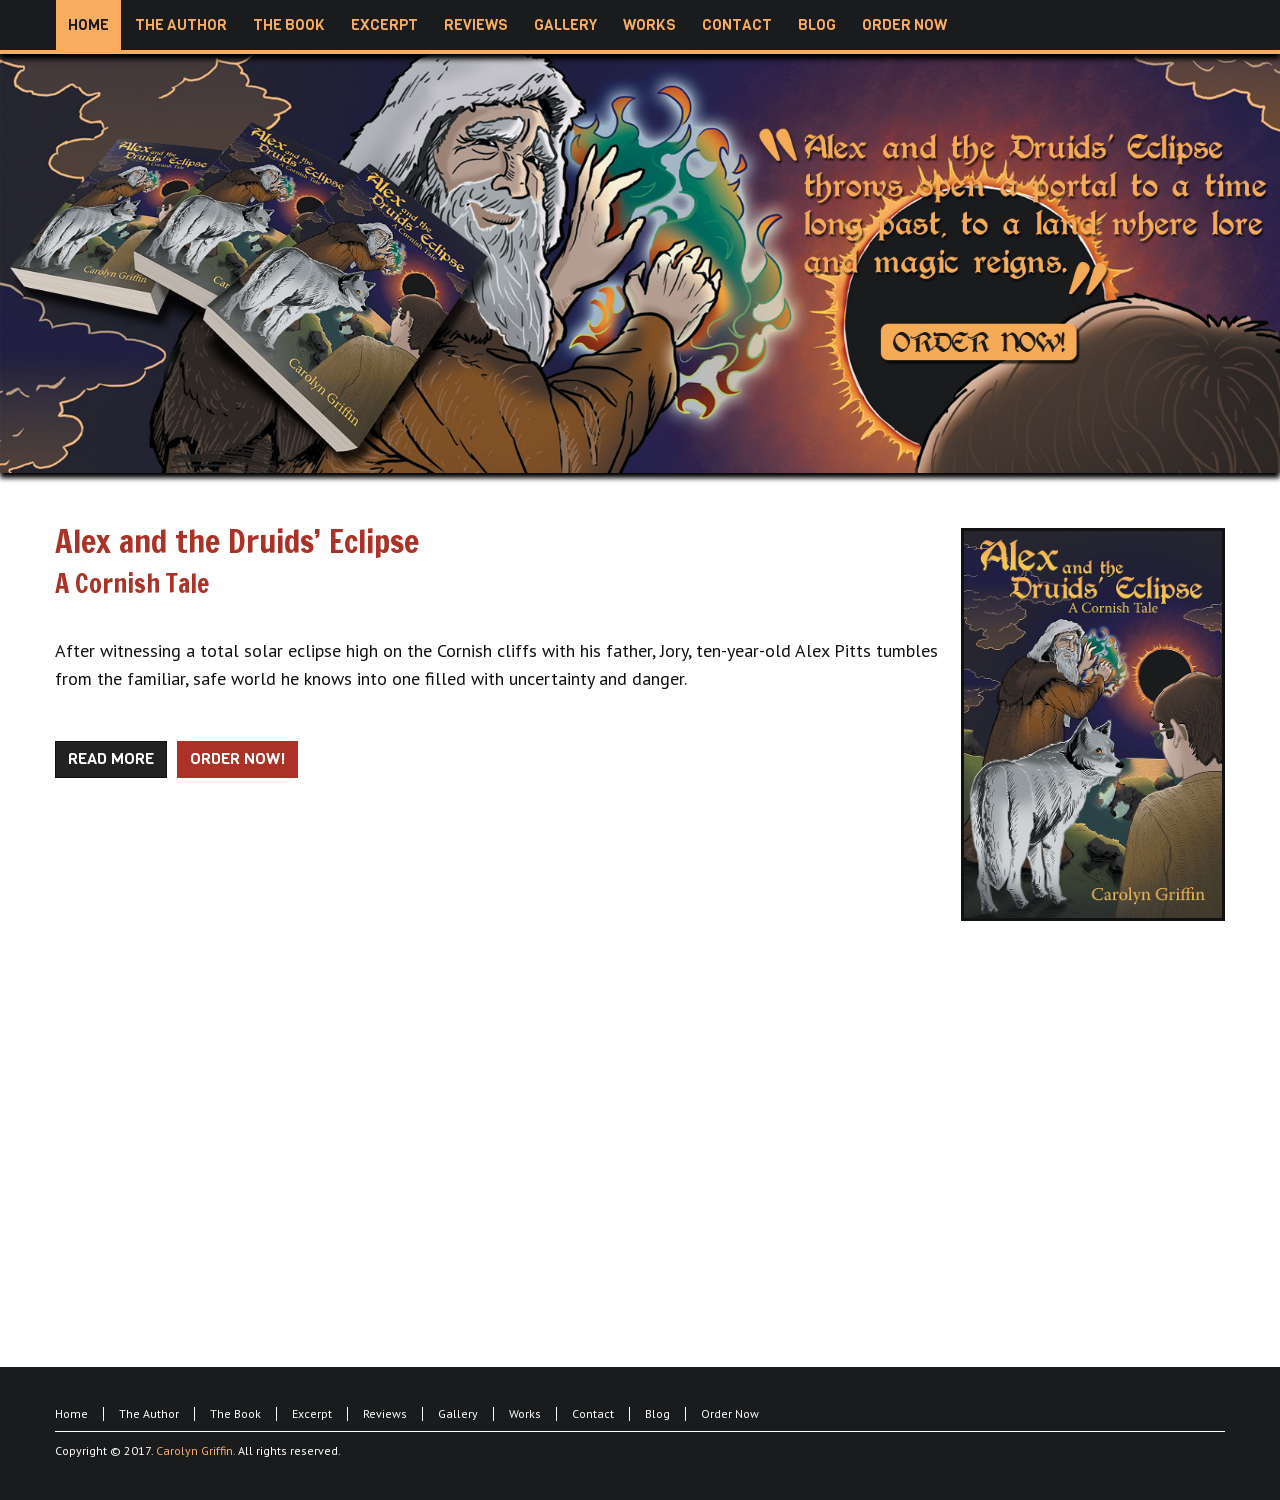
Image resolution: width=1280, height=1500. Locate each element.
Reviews (385, 1413)
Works (525, 1413)
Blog (657, 1413)
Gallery (458, 1413)
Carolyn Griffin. (195, 1450)
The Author (149, 1413)
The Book (235, 1413)
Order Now (730, 1413)
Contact (593, 1413)
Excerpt (312, 1413)
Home (71, 1413)
